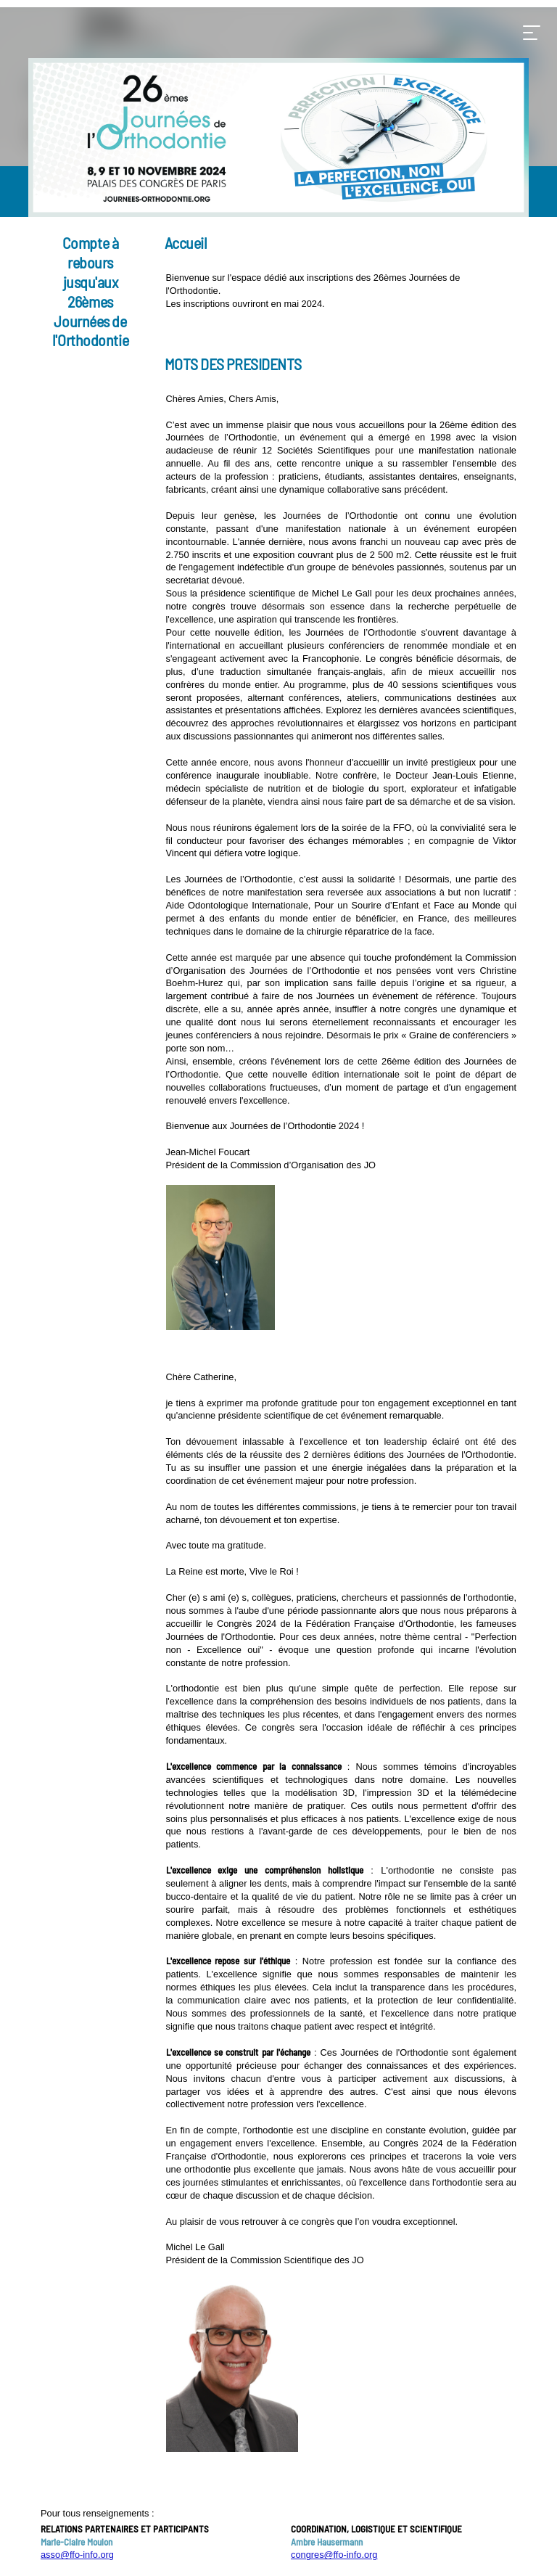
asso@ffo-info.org (77, 2554)
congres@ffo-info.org (334, 2554)
